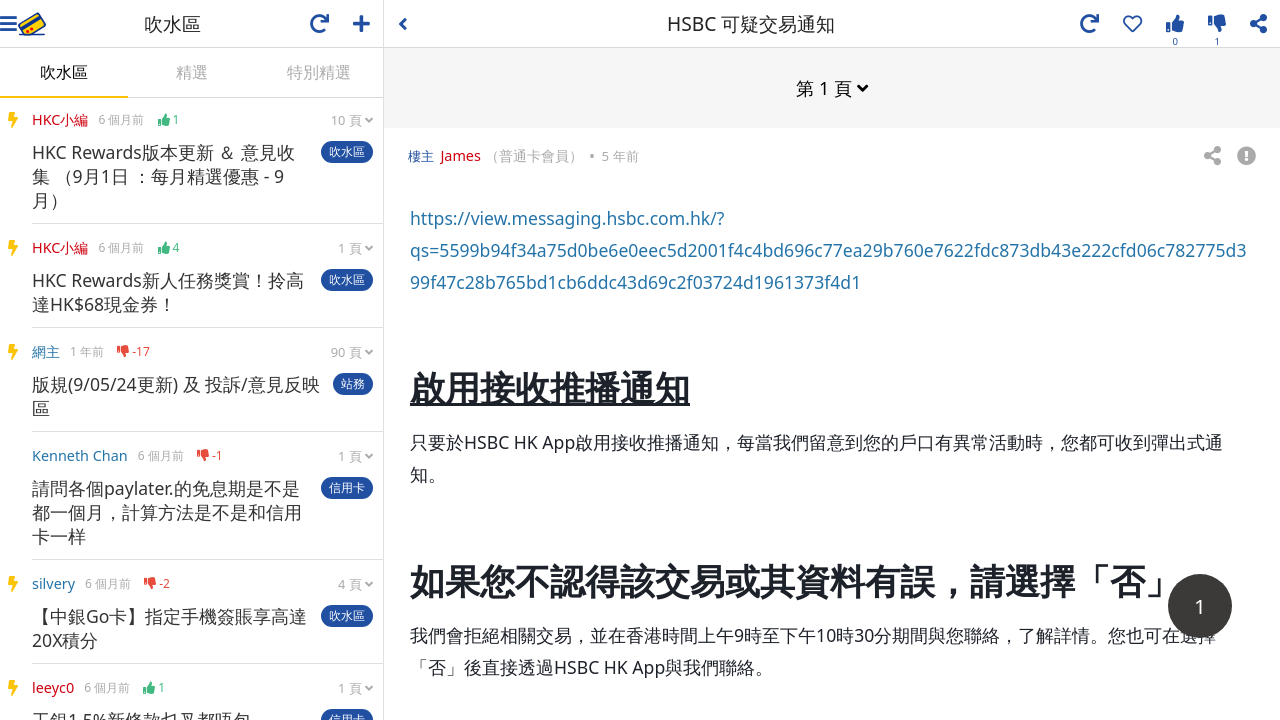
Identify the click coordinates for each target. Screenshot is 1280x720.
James (462, 154)
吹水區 (64, 72)
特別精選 (319, 72)
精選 (192, 72)
